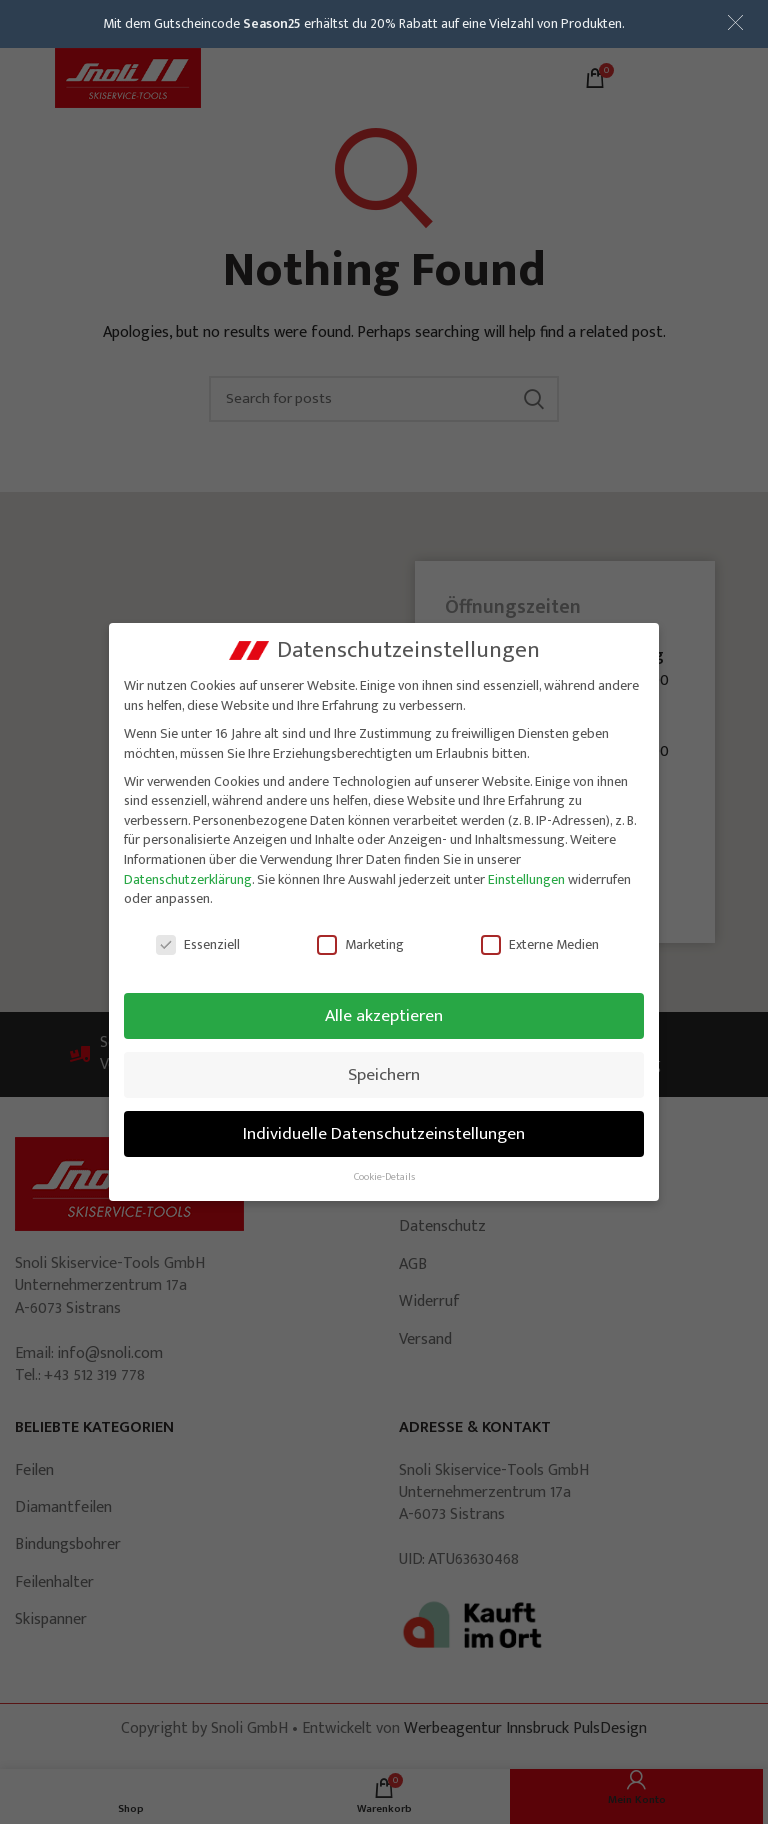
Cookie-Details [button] (384, 1177)
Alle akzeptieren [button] (384, 1015)
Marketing (360, 944)
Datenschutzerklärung (188, 879)
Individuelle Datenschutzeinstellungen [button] (384, 1133)
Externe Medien (540, 944)
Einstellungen (526, 879)
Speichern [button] (384, 1074)
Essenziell (198, 944)
